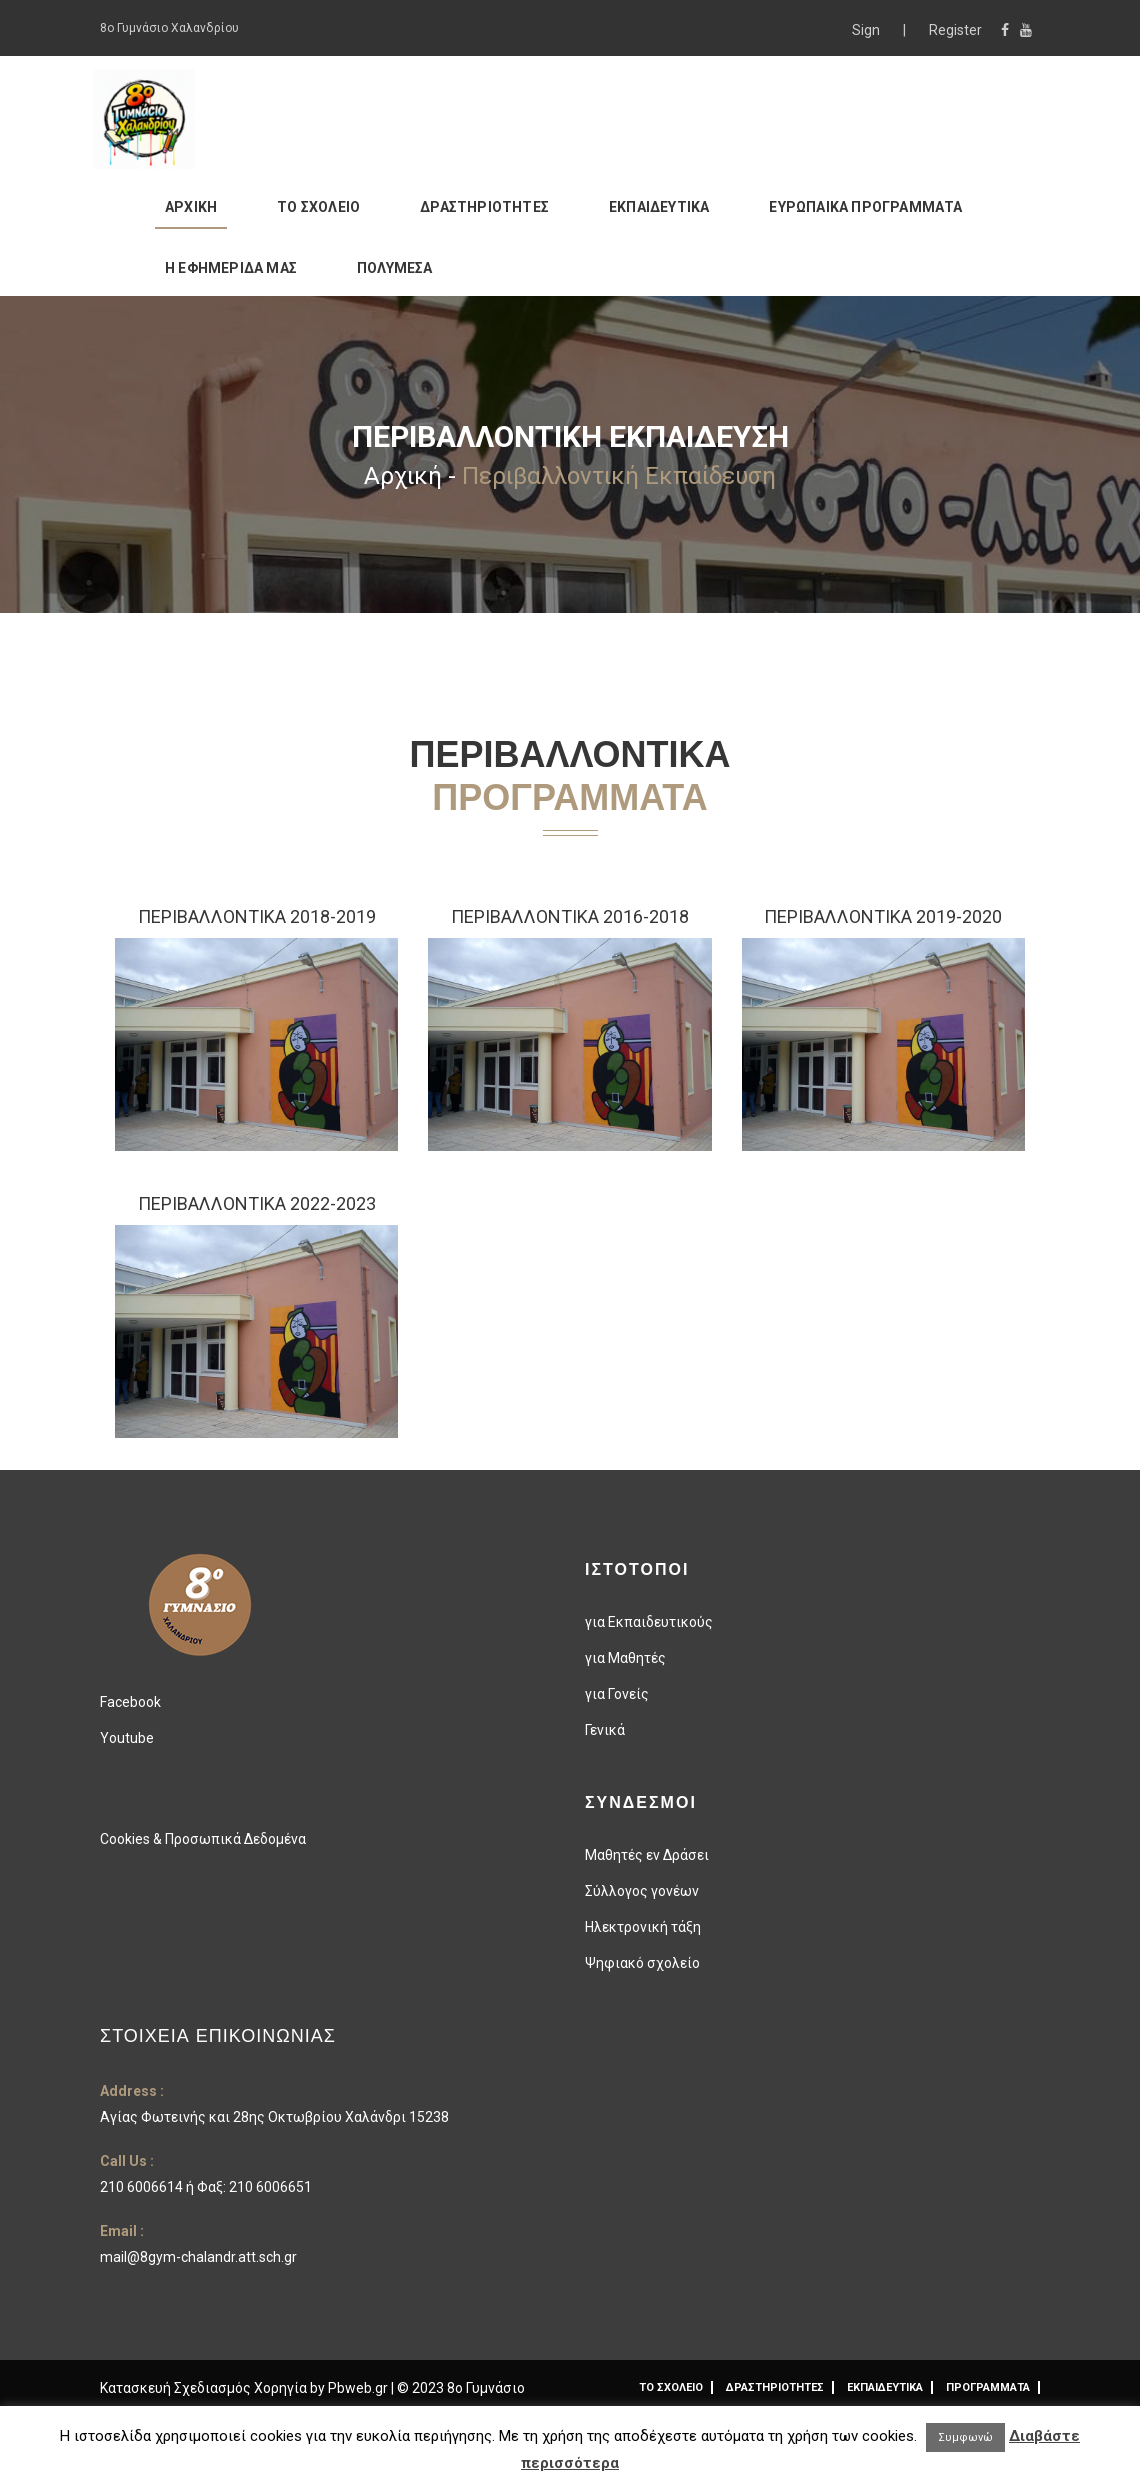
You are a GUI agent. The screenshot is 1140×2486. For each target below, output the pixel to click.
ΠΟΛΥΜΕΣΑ (395, 268)
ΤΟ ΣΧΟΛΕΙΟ (318, 207)
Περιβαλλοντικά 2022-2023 (257, 1203)
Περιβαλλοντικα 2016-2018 (570, 916)
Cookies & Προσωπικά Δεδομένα (203, 1839)
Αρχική (403, 476)
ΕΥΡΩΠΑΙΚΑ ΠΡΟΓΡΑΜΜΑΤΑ (865, 207)
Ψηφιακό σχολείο (642, 1963)
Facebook (130, 1702)
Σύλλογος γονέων (642, 1891)
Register (955, 30)
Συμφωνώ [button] (965, 2437)
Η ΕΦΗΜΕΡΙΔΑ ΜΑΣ (231, 268)
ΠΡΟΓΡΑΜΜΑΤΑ (988, 2387)
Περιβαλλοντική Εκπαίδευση (619, 476)
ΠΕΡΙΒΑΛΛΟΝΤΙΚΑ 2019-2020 (883, 916)
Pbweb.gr (359, 2388)
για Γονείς (617, 1694)
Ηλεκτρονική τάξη (643, 1927)
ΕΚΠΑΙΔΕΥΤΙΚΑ (659, 207)
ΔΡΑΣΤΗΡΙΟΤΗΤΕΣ (484, 207)
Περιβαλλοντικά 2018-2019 (257, 916)
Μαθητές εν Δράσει (647, 1855)
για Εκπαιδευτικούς (649, 1622)
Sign (867, 30)
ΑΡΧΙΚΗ (191, 207)
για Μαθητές (625, 1658)
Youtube (127, 1738)
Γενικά (605, 1730)
